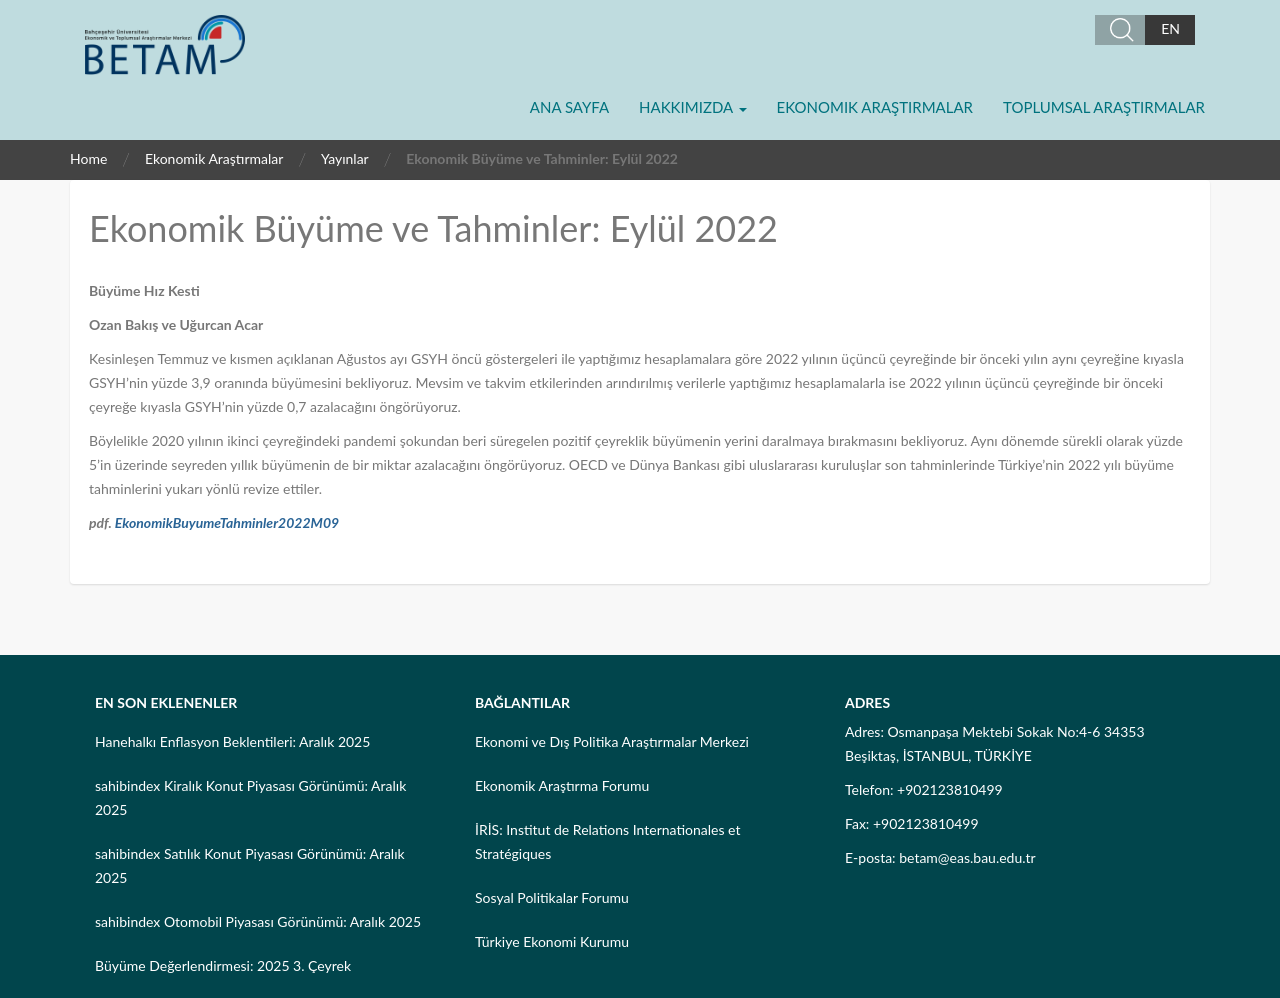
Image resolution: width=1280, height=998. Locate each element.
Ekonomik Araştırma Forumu (562, 785)
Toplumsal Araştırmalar (1104, 107)
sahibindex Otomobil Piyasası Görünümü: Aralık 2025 (258, 921)
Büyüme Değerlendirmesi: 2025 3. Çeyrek (223, 965)
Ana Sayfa (569, 107)
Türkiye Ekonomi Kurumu (552, 941)
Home (88, 158)
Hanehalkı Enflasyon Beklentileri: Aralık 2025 (232, 741)
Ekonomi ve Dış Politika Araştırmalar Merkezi (612, 741)
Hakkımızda (692, 107)
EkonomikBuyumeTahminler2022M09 (227, 522)
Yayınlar (345, 158)
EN (1170, 28)
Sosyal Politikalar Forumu (552, 897)
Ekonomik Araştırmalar (875, 107)
